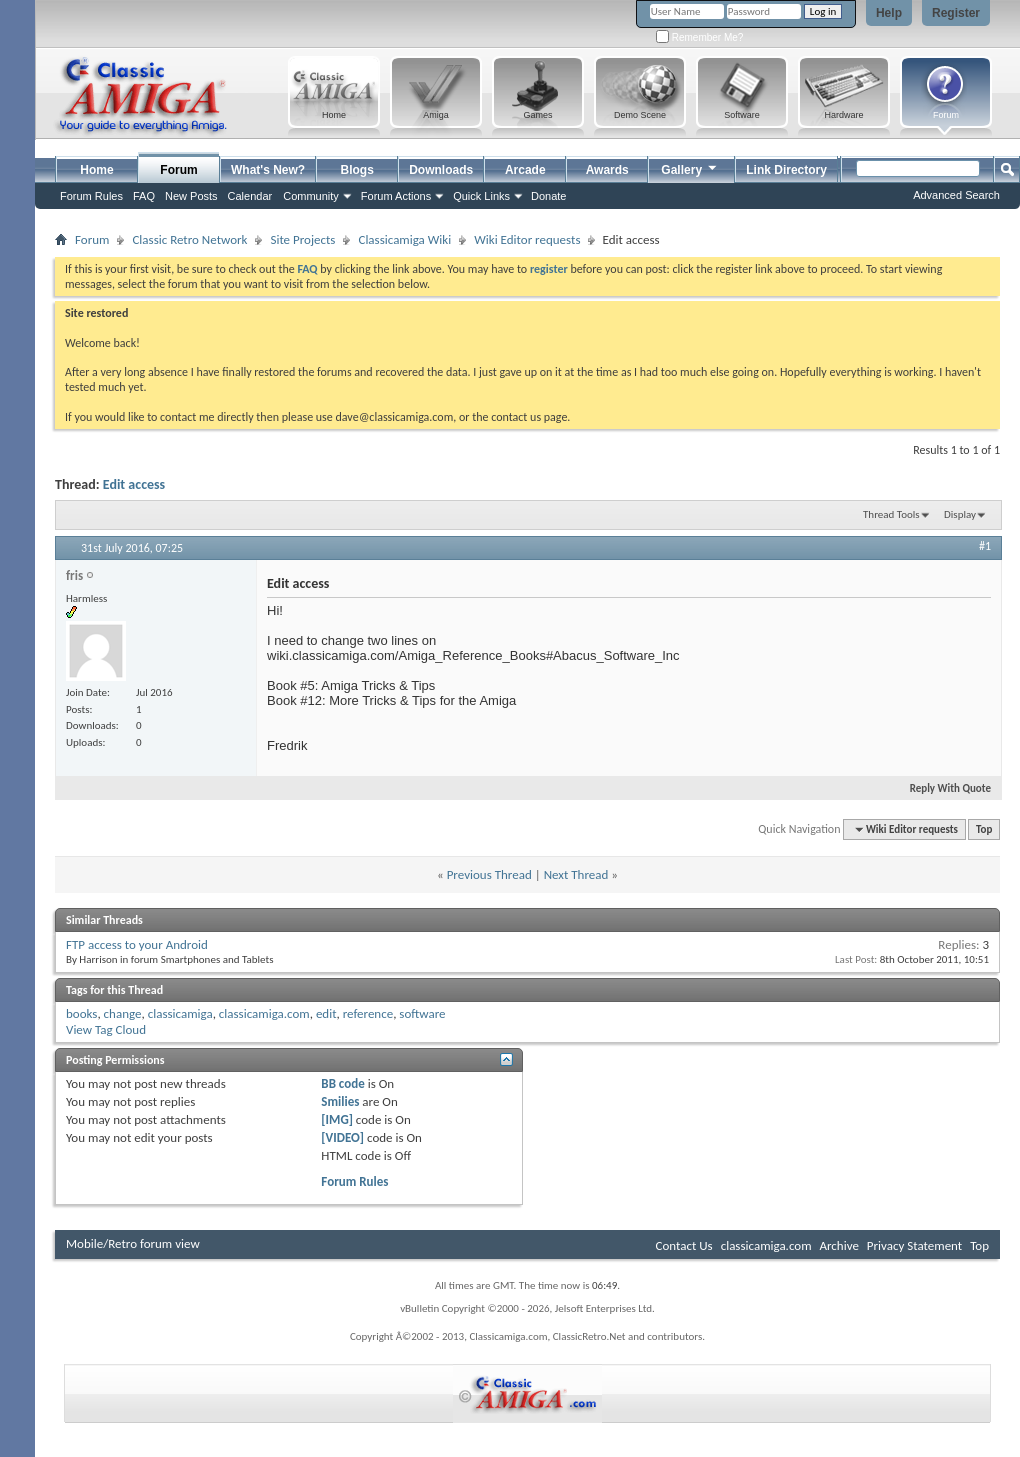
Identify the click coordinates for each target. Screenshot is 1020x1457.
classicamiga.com (264, 1013)
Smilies (340, 1101)
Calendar (250, 196)
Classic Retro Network (189, 239)
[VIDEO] (342, 1137)
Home (96, 170)
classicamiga (180, 1013)
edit (326, 1013)
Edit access (134, 484)
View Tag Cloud (106, 1029)
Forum (178, 170)
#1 (985, 546)
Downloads (441, 170)
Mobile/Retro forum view (133, 1243)
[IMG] (337, 1119)
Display (960, 514)
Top (984, 829)
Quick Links (481, 196)
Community (311, 196)
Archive (838, 1245)
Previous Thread (489, 874)
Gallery (690, 167)
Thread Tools (891, 514)
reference (368, 1013)
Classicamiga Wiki (404, 239)
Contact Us (684, 1245)
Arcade (525, 170)
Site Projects (302, 239)
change (123, 1013)
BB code (342, 1083)
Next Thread (576, 874)
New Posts (191, 196)
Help (889, 13)
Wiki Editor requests (527, 239)
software (422, 1013)
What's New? (268, 170)
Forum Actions (396, 196)
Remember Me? (699, 37)
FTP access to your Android (137, 944)
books (81, 1013)
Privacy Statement (914, 1245)
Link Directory (786, 170)
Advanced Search (956, 195)
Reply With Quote (942, 788)
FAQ (144, 196)
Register (956, 13)
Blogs (357, 170)
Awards (607, 170)
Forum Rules (354, 1181)
